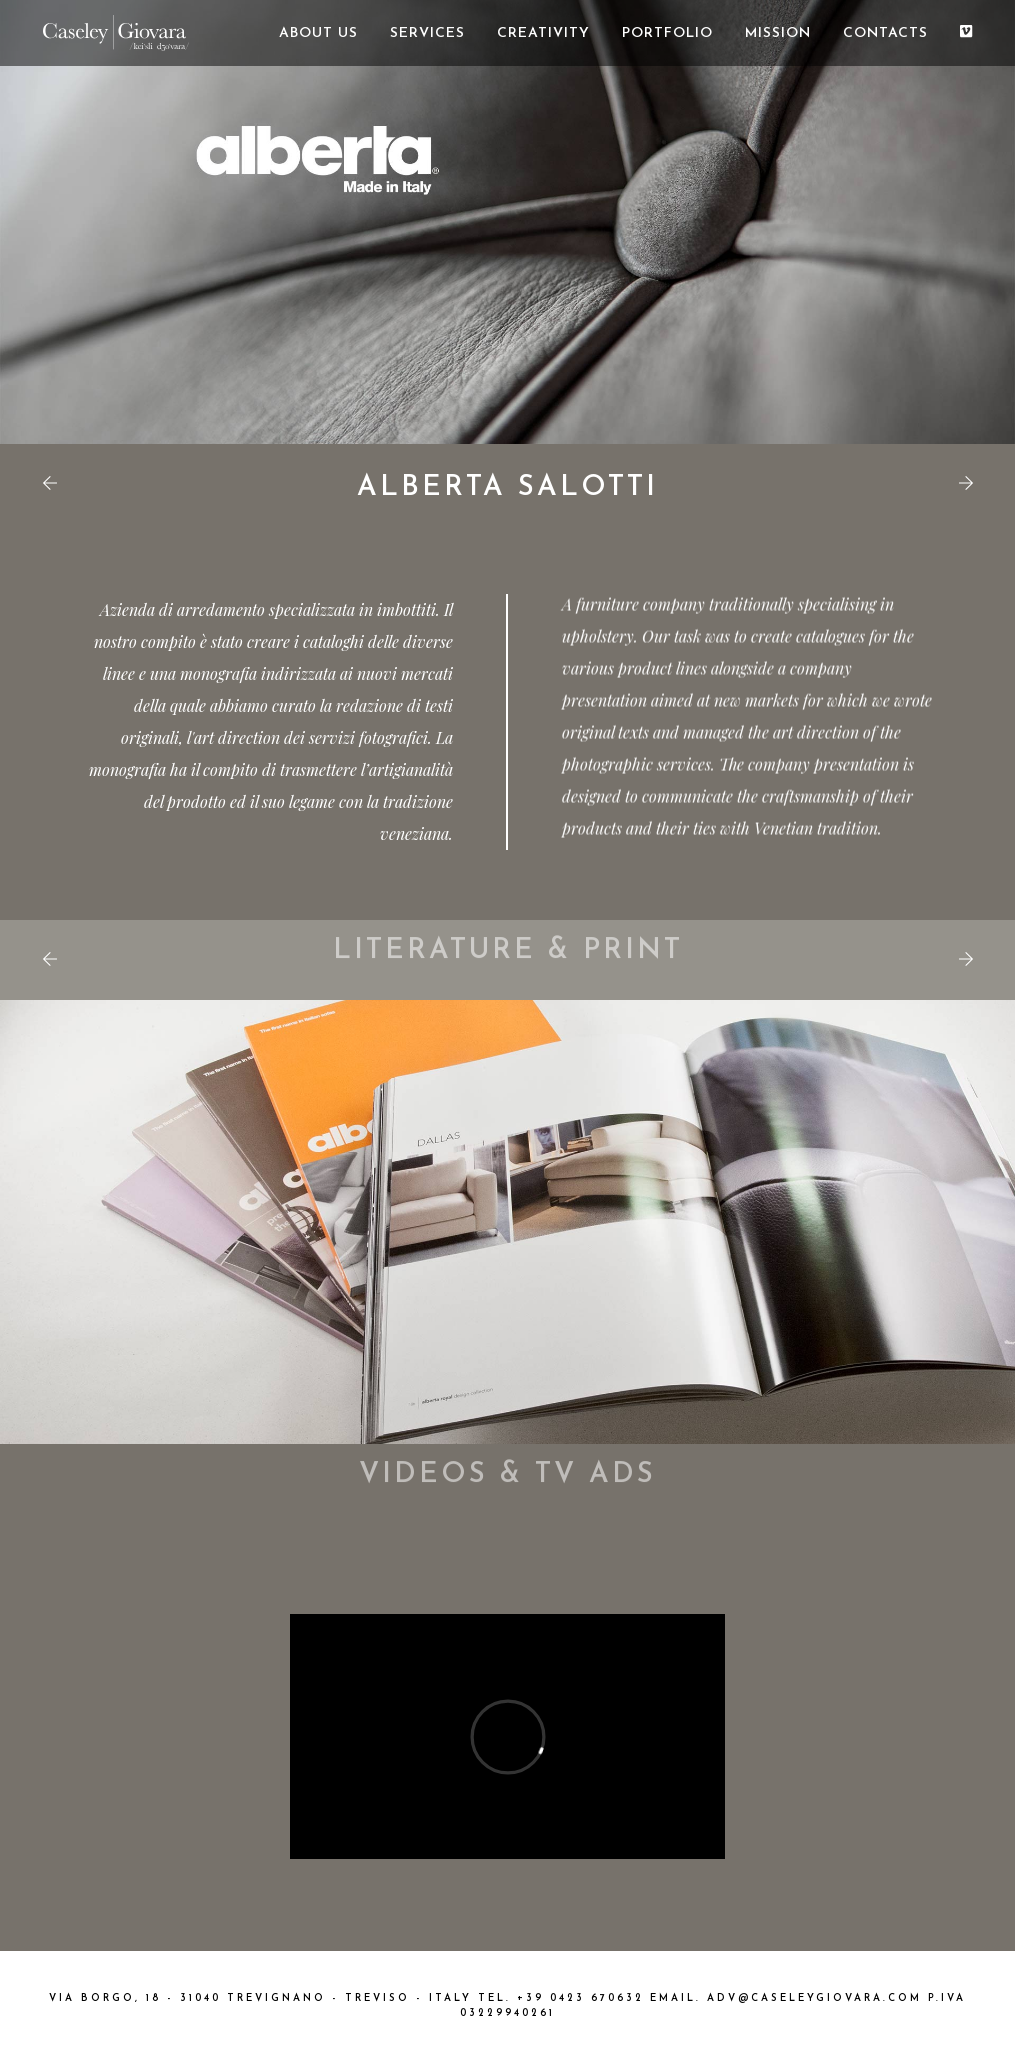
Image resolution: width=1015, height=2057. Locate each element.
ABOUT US (318, 33)
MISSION (778, 33)
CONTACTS (885, 33)
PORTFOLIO (667, 33)
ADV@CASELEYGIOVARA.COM (814, 1998)
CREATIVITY (543, 33)
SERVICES (427, 33)
